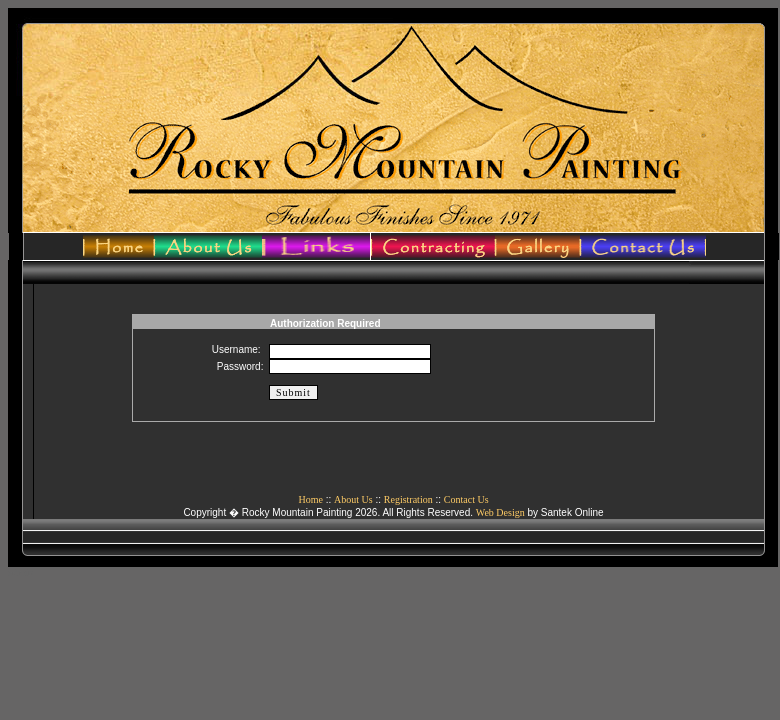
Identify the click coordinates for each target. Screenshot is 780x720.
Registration (408, 499)
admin (20, 572)
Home (310, 499)
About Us (353, 499)
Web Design (500, 512)
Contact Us (466, 499)
